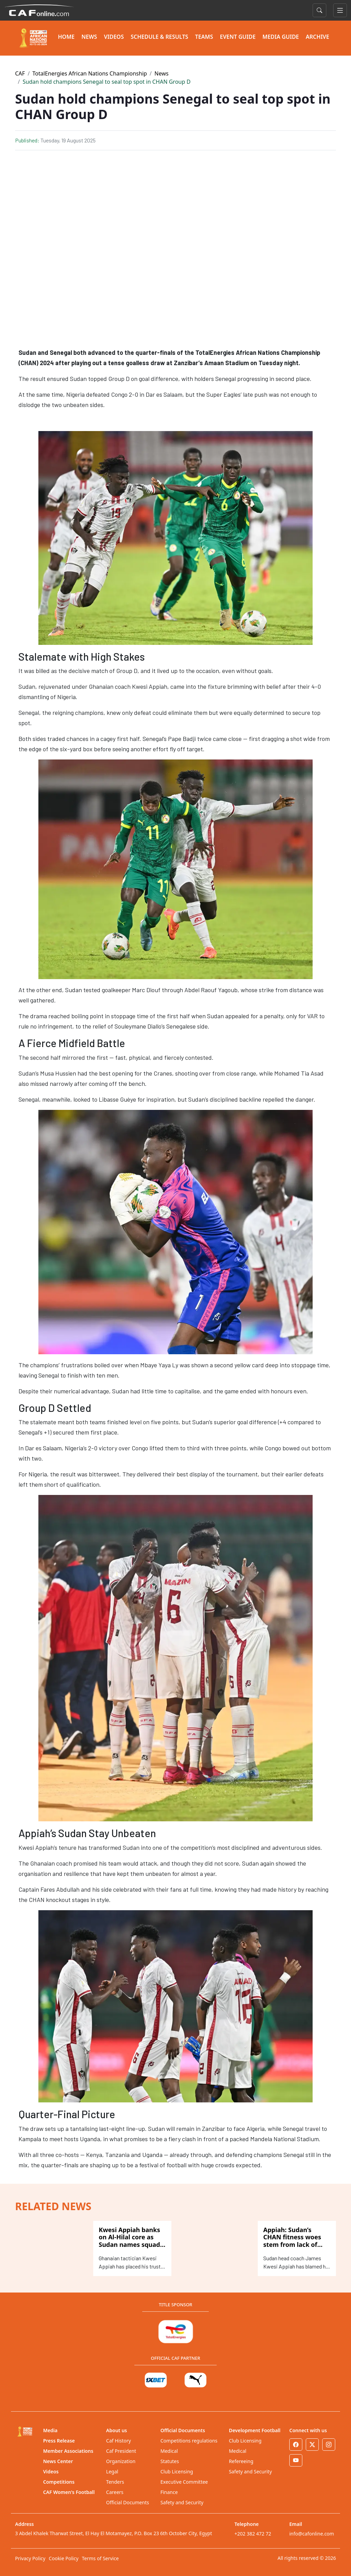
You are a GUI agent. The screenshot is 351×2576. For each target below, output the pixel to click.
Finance (169, 2492)
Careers (114, 2492)
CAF (20, 73)
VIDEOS (114, 36)
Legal (112, 2471)
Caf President (121, 2451)
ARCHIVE (317, 36)
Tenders (115, 2482)
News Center (58, 2461)
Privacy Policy (30, 2558)
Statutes (169, 2461)
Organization (121, 2461)
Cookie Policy (63, 2558)
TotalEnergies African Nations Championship (90, 73)
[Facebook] (295, 2444)
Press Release (59, 2440)
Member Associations (68, 2451)
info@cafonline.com (311, 2533)
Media (50, 2430)
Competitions (59, 2482)
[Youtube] (295, 2460)
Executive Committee (184, 2482)
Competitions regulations (188, 2440)
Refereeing (241, 2461)
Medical (169, 2451)
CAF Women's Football (69, 2492)
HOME (66, 36)
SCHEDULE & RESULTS (159, 36)
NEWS (89, 36)
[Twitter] (312, 2444)
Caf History (118, 2440)
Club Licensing (176, 2471)
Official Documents (127, 2502)
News (162, 73)
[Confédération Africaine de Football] (39, 9)
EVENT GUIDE (238, 36)
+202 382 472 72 (252, 2533)
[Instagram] (328, 2444)
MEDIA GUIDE (281, 36)
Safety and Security (181, 2502)
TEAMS (204, 36)
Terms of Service (100, 2558)
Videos (51, 2471)
